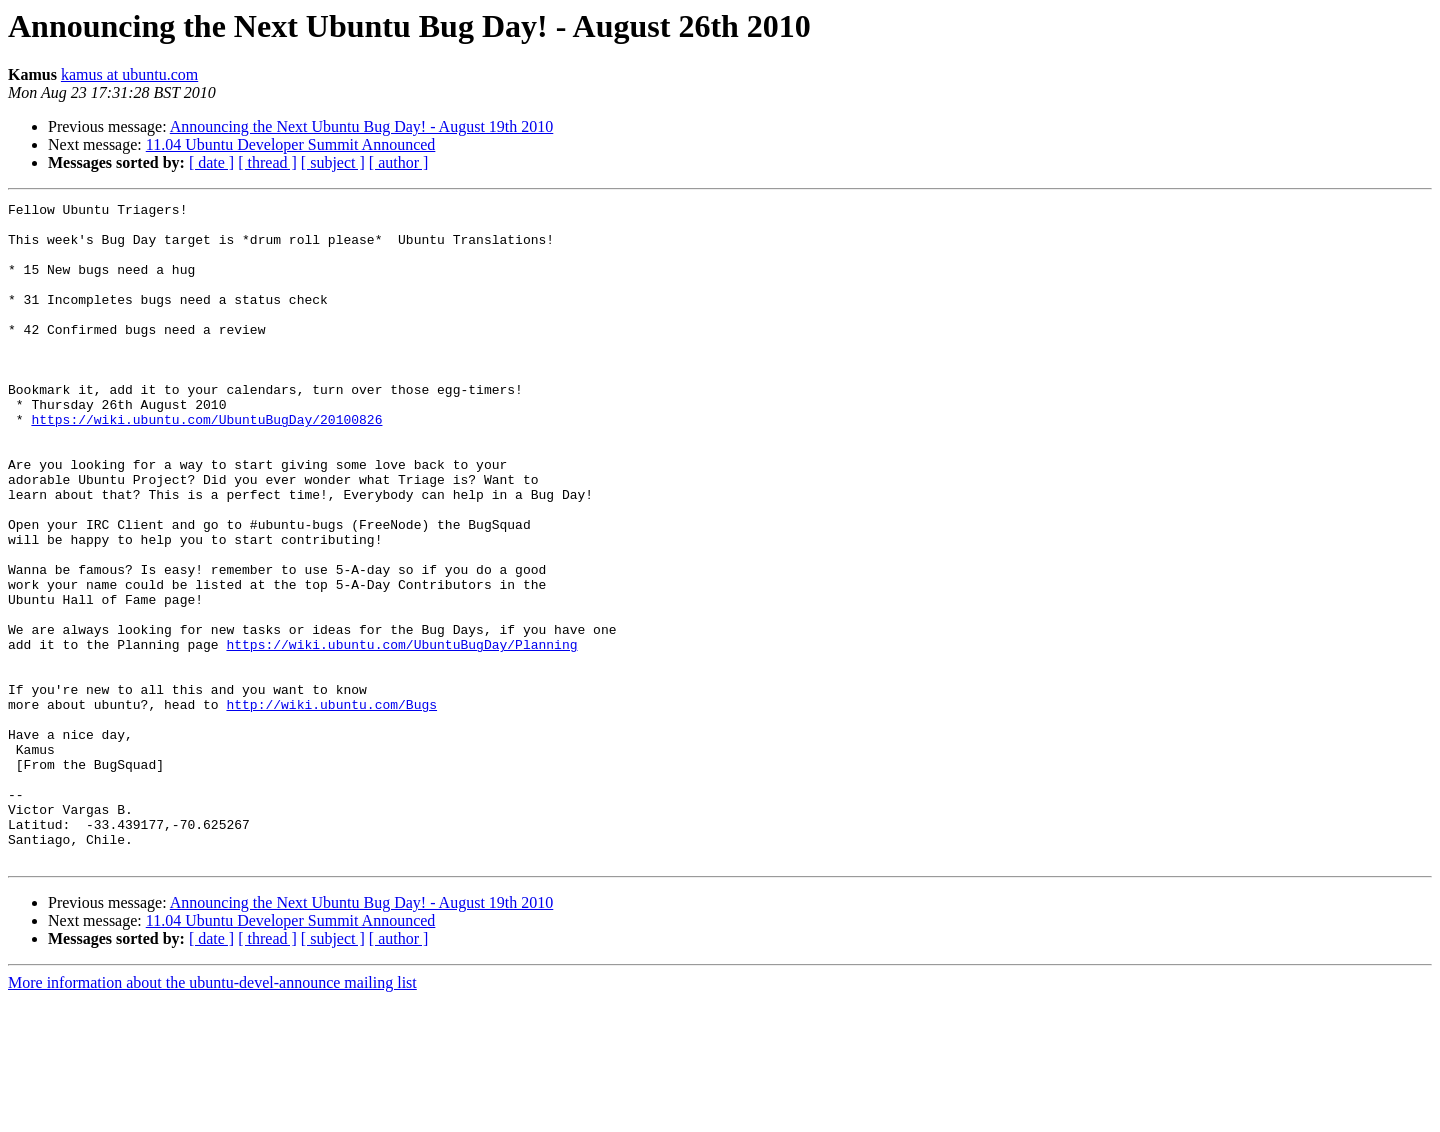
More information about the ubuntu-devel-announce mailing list (212, 1114)
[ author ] (399, 162)
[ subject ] (333, 162)
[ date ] (211, 162)
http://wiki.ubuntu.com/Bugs (331, 806)
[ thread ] (267, 162)
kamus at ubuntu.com (129, 74)
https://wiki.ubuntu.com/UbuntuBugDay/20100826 (206, 464)
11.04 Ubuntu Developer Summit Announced (291, 144)
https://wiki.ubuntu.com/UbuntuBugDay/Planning (401, 734)
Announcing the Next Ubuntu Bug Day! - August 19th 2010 (362, 126)
